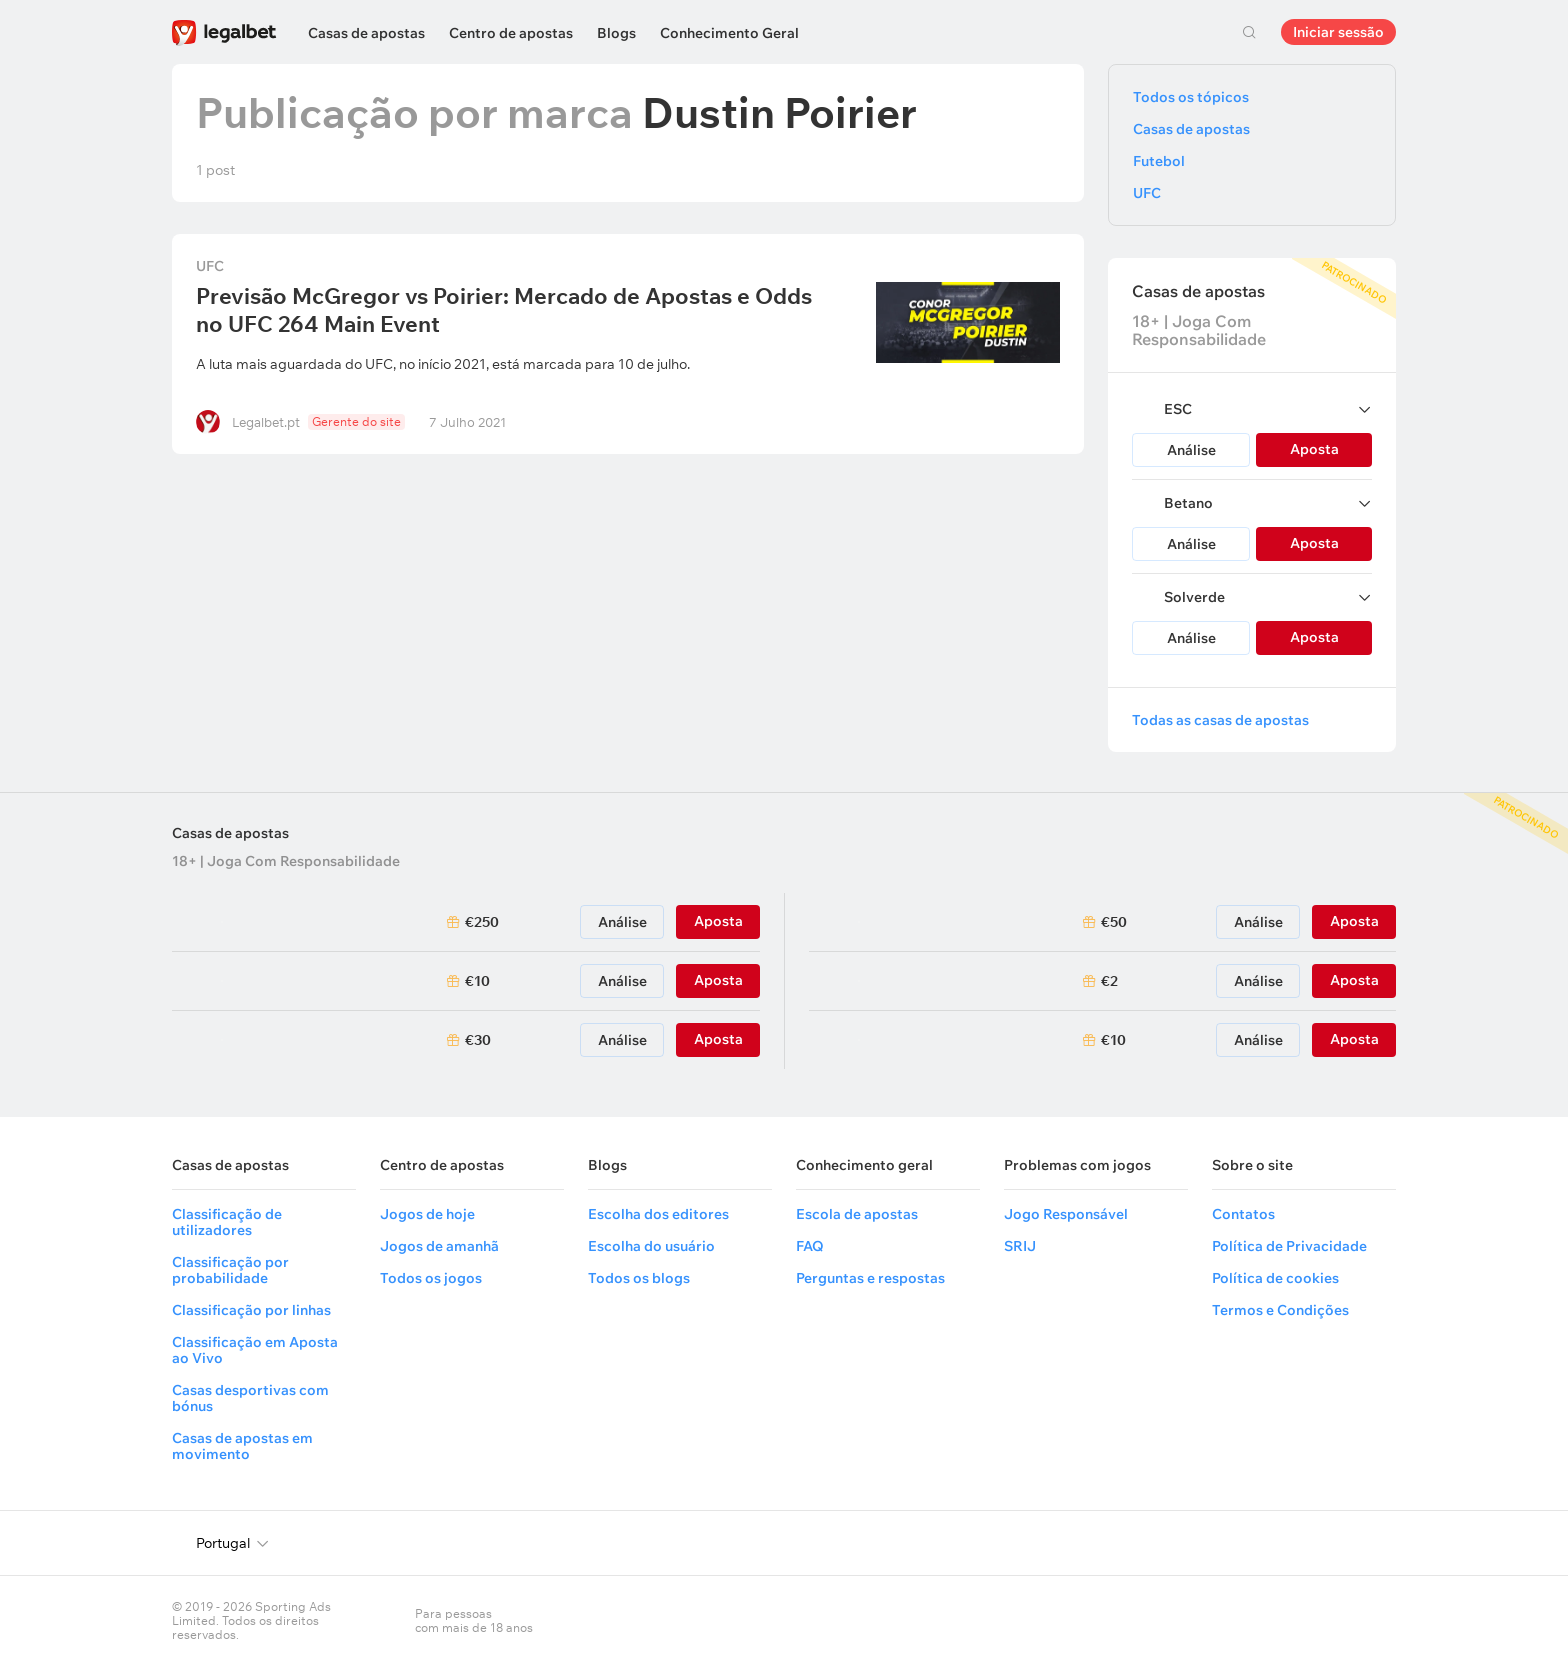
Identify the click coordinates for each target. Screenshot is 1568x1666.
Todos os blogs (639, 1278)
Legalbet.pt (266, 422)
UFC (210, 266)
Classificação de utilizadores (227, 1222)
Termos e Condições (1280, 1310)
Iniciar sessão (1338, 32)
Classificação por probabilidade (230, 1270)
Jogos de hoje (427, 1214)
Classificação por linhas (251, 1310)
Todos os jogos (431, 1278)
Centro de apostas (511, 33)
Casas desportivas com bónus (250, 1398)
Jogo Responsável (1066, 1214)
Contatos (1243, 1214)
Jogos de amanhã (439, 1246)
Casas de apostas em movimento (242, 1446)
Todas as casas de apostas (1220, 720)
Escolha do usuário (651, 1246)
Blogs (616, 33)
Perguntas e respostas (870, 1278)
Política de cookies (1275, 1278)
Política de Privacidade (1289, 1246)
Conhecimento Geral (729, 33)
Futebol (1159, 161)
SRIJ (1020, 1246)
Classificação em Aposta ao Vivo (255, 1350)
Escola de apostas (857, 1214)
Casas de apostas (366, 33)
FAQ (810, 1246)
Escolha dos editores (658, 1214)
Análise (1191, 450)
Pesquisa (1249, 32)
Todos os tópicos (1191, 97)
